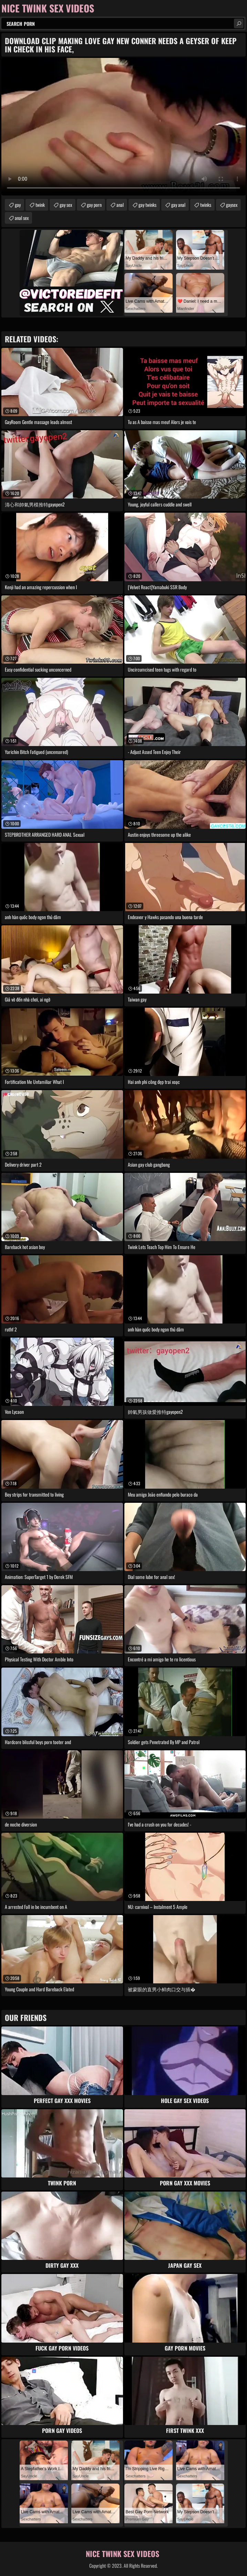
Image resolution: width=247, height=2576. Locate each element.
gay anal (178, 204)
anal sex (22, 217)
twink (40, 204)
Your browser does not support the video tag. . (123, 126)
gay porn (94, 204)
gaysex (231, 204)
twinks (205, 204)
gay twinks (147, 204)
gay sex (66, 204)
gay (18, 204)
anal (120, 204)
